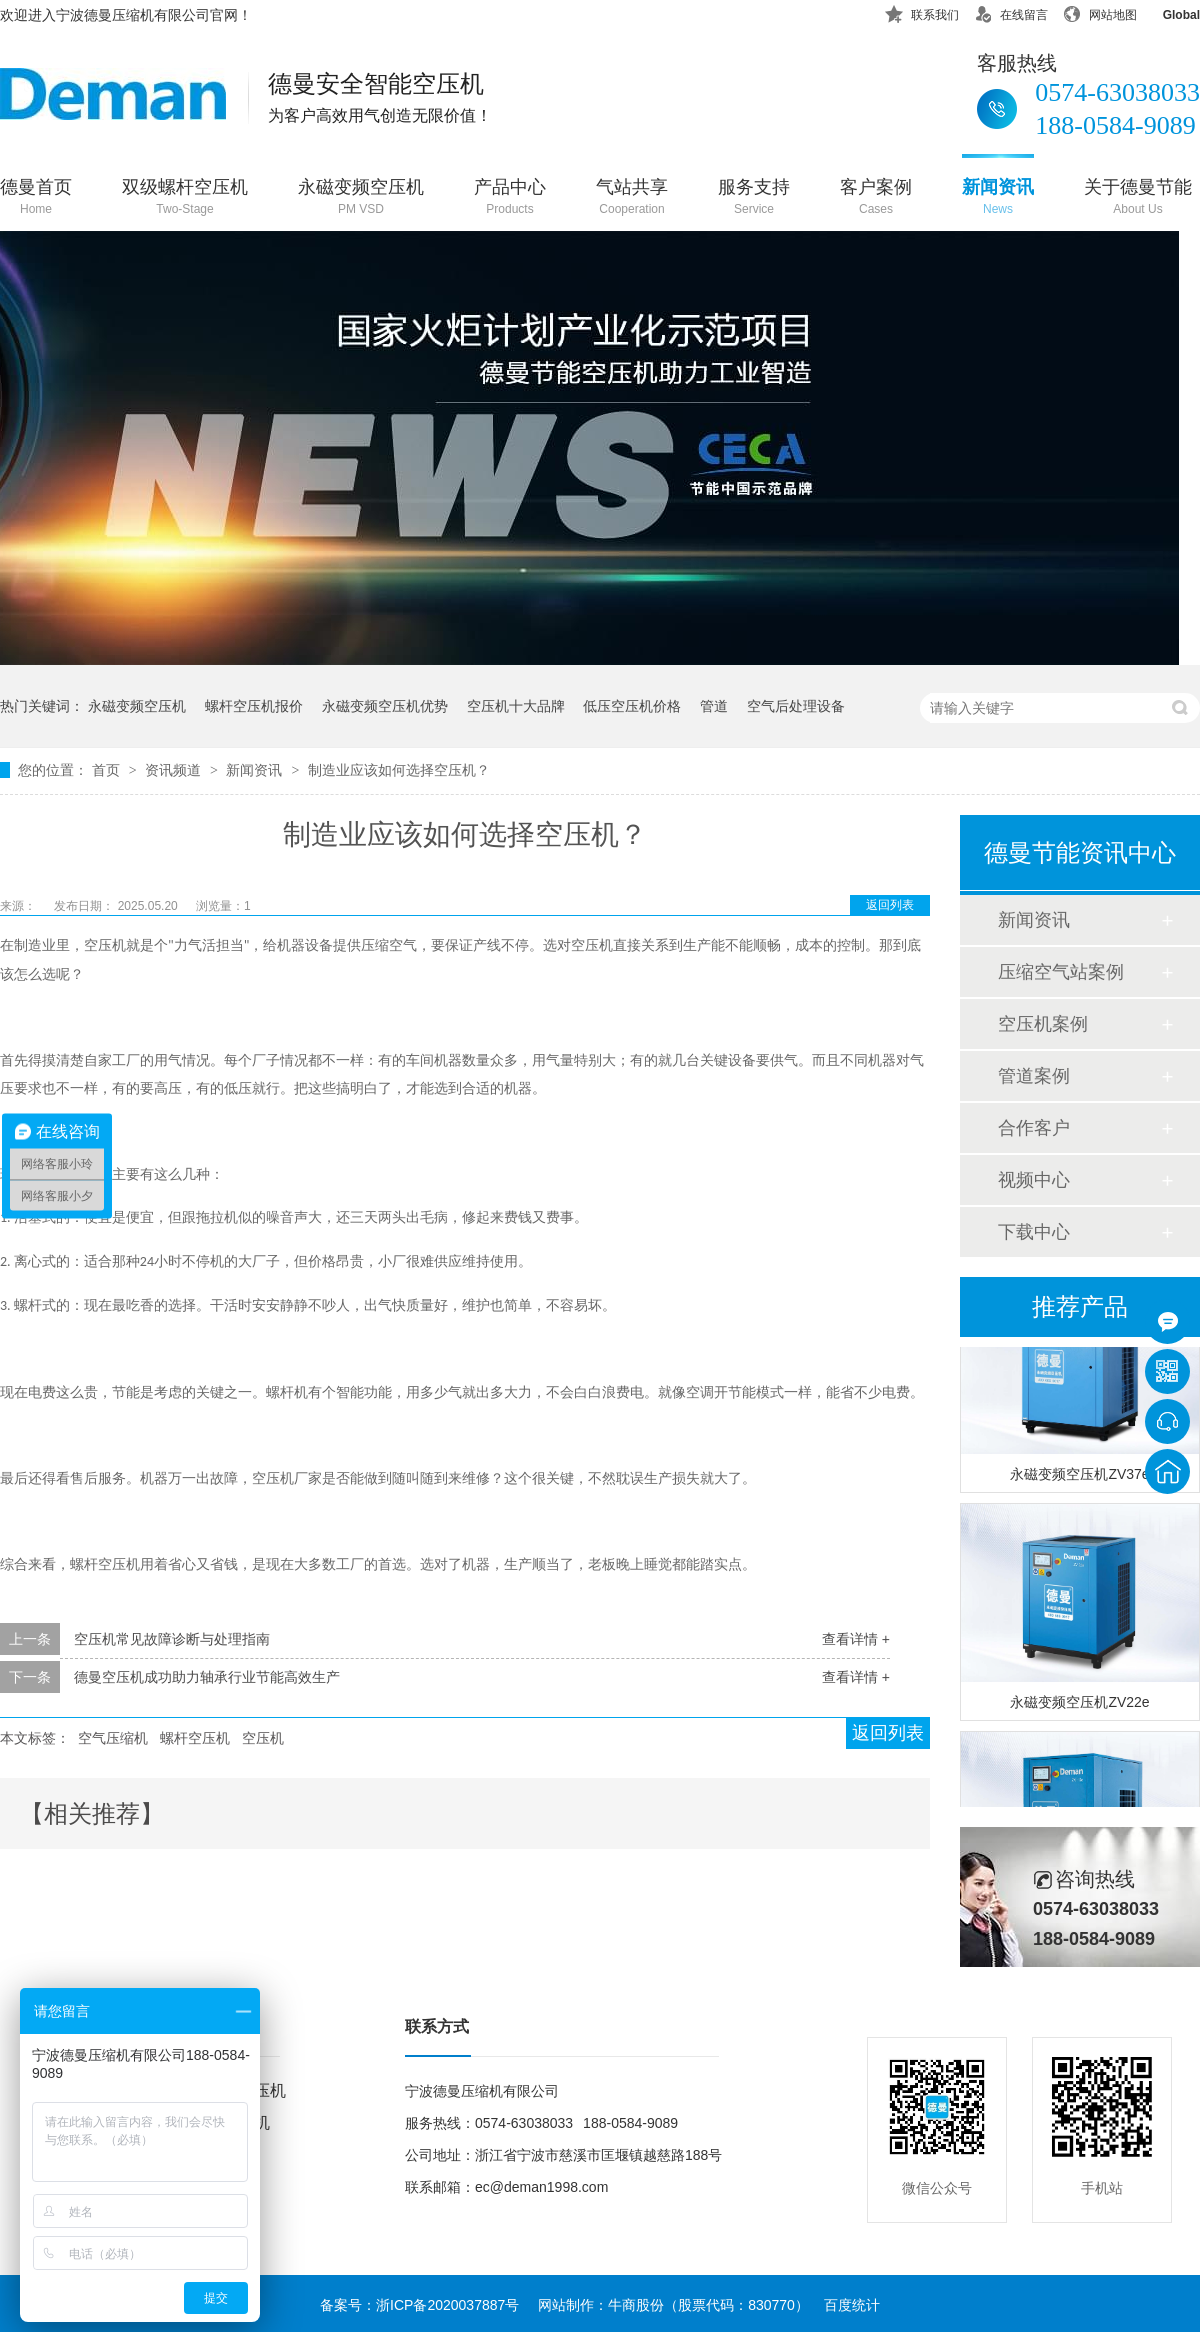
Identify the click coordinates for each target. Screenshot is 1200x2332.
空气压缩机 (113, 1738)
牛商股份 (636, 2305)
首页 (108, 770)
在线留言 (1011, 11)
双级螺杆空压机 (185, 198)
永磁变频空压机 (361, 198)
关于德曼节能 (1138, 198)
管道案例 (1034, 1076)
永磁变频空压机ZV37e (1079, 1477)
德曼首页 (36, 198)
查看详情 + (856, 1639)
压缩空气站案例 (1061, 972)
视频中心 (1034, 1180)
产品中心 (510, 198)
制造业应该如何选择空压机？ (399, 770)
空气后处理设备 (796, 706)
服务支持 (754, 198)
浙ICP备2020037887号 (447, 2305)
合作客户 (1034, 1128)
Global (1168, 11)
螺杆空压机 (195, 1738)
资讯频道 (175, 770)
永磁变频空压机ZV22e (1079, 1705)
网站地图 (1100, 11)
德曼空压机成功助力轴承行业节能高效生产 (207, 1677)
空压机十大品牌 (516, 706)
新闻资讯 (998, 198)
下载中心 (1034, 1232)
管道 (714, 706)
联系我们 (922, 11)
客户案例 (876, 198)
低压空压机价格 (632, 706)
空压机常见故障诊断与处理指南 (172, 1639)
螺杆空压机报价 (254, 706)
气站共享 (632, 198)
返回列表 (890, 905)
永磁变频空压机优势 (385, 706)
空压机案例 (1043, 1024)
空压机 (263, 1738)
